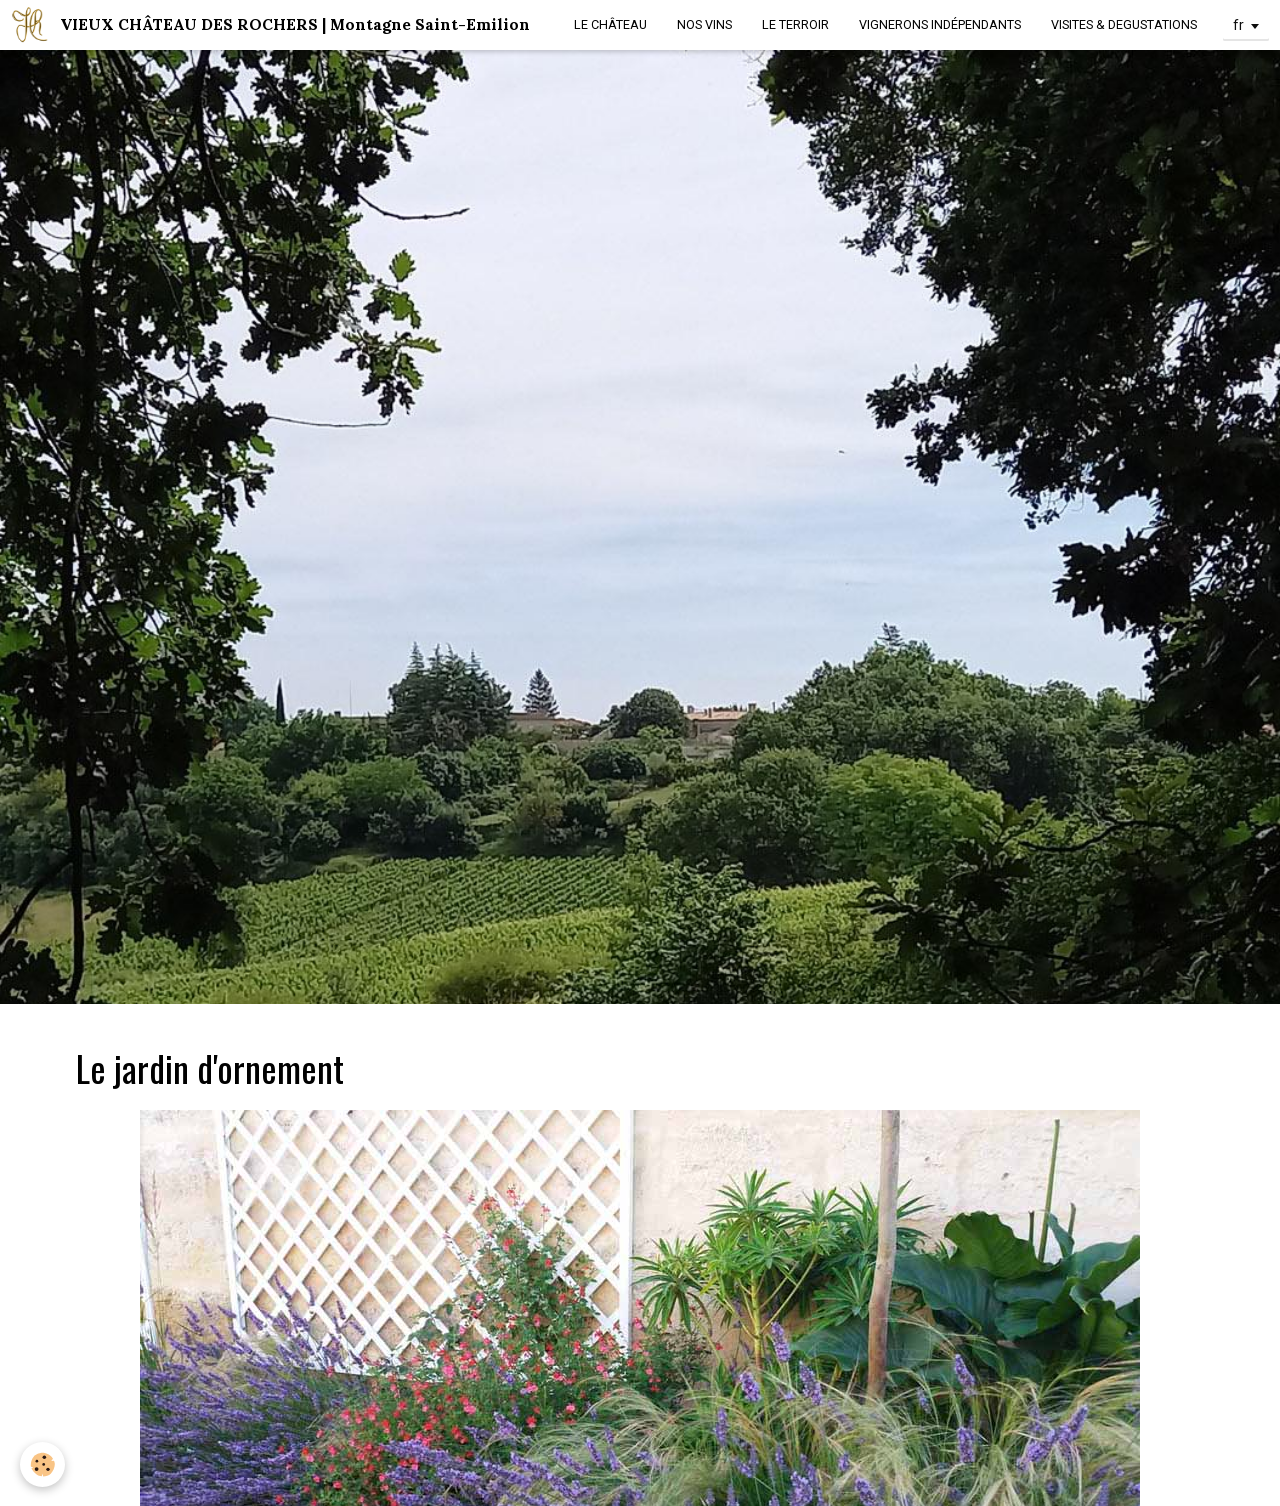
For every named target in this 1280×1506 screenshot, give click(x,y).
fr (1238, 25)
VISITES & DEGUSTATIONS (1124, 24)
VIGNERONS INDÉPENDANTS (940, 24)
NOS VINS (704, 24)
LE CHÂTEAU (610, 24)
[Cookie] (42, 1464)
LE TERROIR (795, 24)
